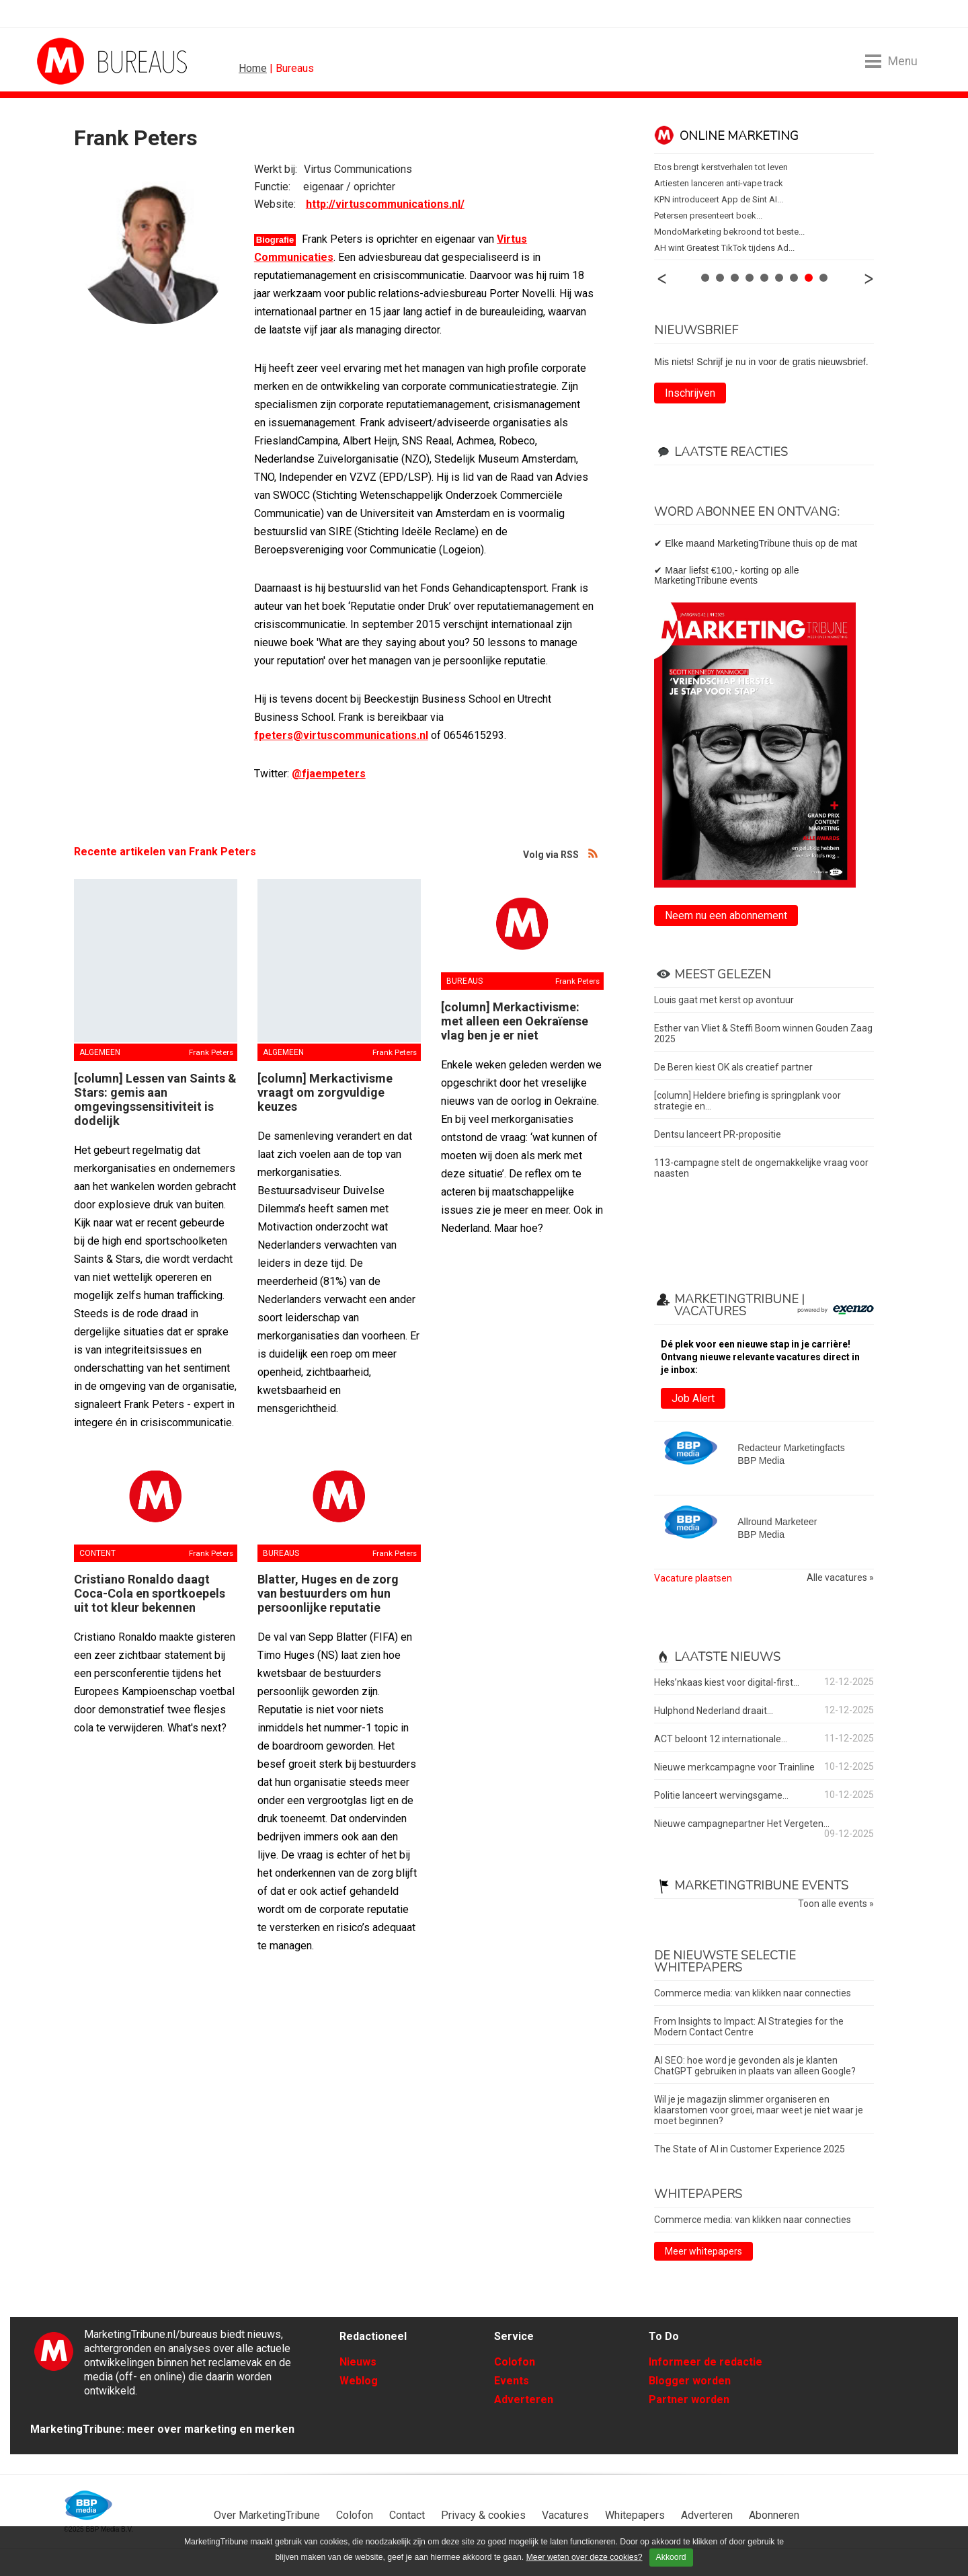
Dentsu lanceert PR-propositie (717, 1134)
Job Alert (693, 1398)
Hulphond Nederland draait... (713, 1710)
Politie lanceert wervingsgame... (721, 1795)
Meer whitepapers (703, 2251)
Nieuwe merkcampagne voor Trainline (734, 1767)
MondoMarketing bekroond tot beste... (729, 232)
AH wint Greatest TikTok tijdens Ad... (724, 248)
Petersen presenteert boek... (708, 215)
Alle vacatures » (840, 1578)
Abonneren (774, 2515)
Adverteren (523, 2399)
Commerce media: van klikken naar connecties (752, 1993)
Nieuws (357, 2361)
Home (253, 68)
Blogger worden (690, 2380)
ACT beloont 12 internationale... (720, 1738)
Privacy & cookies (483, 2515)
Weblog (358, 2380)
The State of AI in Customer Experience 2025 (749, 2149)
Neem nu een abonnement (726, 915)
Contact (407, 2515)
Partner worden (689, 2399)
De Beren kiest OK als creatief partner (733, 1067)
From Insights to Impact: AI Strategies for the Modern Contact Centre (749, 2026)
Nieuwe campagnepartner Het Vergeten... (742, 1823)
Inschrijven (690, 393)
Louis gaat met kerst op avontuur (724, 999)
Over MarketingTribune (267, 2515)
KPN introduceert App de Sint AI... (718, 199)
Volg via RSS (593, 853)
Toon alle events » (836, 1904)
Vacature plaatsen (693, 1578)
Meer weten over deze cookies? (584, 2557)
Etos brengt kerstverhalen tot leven (721, 167)
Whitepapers (635, 2515)
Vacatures (565, 2515)
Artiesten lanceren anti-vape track (718, 183)
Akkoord (671, 2557)
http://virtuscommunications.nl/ (385, 204)
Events (511, 2380)
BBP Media (89, 2505)
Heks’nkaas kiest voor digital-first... (726, 1682)
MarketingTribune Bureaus (289, 61)
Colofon (514, 2361)
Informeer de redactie (705, 2361)
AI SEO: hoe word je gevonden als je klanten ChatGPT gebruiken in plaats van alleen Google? (755, 2065)
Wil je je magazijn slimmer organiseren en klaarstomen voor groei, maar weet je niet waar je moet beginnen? (758, 2110)
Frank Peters (211, 1052)
